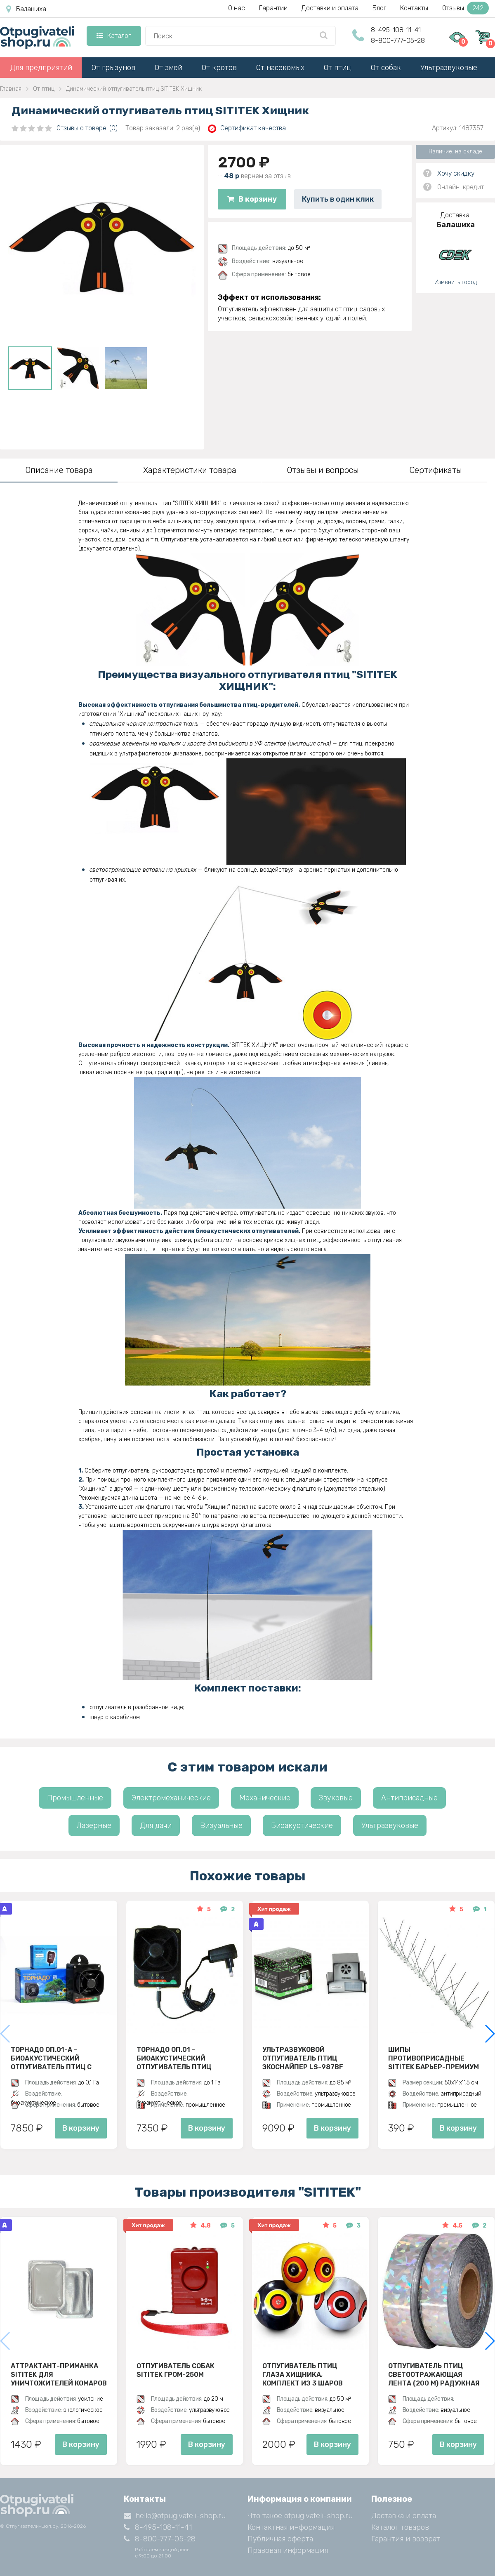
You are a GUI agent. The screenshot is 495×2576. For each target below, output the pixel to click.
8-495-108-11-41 (396, 30)
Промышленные (75, 1797)
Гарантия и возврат (405, 2539)
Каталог (114, 36)
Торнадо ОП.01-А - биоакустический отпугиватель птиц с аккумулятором (51, 2058)
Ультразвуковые (448, 67)
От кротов (219, 67)
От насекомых (280, 67)
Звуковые (336, 1797)
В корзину (252, 199)
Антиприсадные (409, 1797)
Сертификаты (435, 470)
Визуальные (221, 1825)
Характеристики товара (189, 470)
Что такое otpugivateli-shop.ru (300, 2516)
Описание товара (59, 470)
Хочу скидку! (456, 173)
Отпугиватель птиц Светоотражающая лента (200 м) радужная (434, 2374)
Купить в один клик (338, 199)
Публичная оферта (280, 2539)
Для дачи (156, 1825)
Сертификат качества (247, 128)
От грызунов (113, 67)
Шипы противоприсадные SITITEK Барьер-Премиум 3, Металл (433, 2058)
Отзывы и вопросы (323, 470)
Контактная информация (291, 2527)
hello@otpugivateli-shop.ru (175, 2516)
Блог (379, 8)
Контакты (414, 8)
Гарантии (273, 8)
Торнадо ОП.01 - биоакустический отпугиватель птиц (174, 2058)
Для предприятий (41, 67)
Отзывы (465, 8)
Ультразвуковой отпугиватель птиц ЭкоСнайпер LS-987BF (302, 2058)
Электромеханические (171, 1797)
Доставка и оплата (403, 2516)
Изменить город (455, 282)
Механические (264, 1797)
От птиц (337, 67)
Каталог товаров (400, 2527)
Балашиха (26, 9)
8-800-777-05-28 (398, 41)
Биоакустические (302, 1825)
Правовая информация (288, 2550)
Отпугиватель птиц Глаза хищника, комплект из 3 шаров (302, 2374)
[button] (489, 2034)
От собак (386, 67)
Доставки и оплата (330, 8)
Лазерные (94, 1825)
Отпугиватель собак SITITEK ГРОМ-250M (175, 2370)
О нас (236, 8)
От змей (168, 67)
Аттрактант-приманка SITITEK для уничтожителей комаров (59, 2374)
